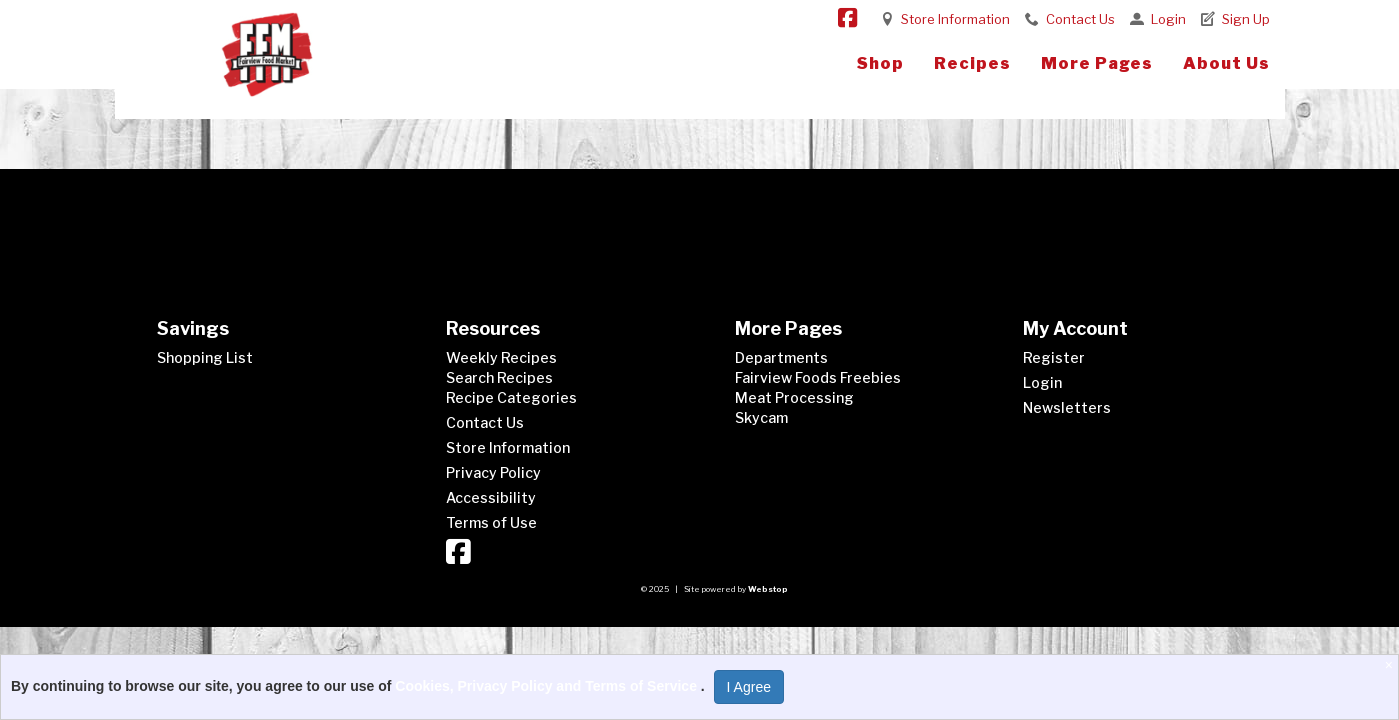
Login (1168, 19)
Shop (880, 63)
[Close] (1391, 665)
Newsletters (1067, 407)
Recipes (972, 63)
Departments (781, 357)
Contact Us (1080, 19)
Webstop (768, 589)
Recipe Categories (511, 397)
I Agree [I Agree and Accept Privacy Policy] (749, 687)
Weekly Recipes (501, 357)
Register (1054, 357)
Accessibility (491, 497)
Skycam (761, 417)
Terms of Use (491, 522)
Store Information (955, 19)
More (1097, 63)
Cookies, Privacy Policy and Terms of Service (548, 686)
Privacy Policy (493, 472)
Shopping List (205, 357)
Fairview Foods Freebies (818, 377)
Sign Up (1246, 19)
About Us (1226, 63)
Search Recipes (499, 377)
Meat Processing (794, 397)
